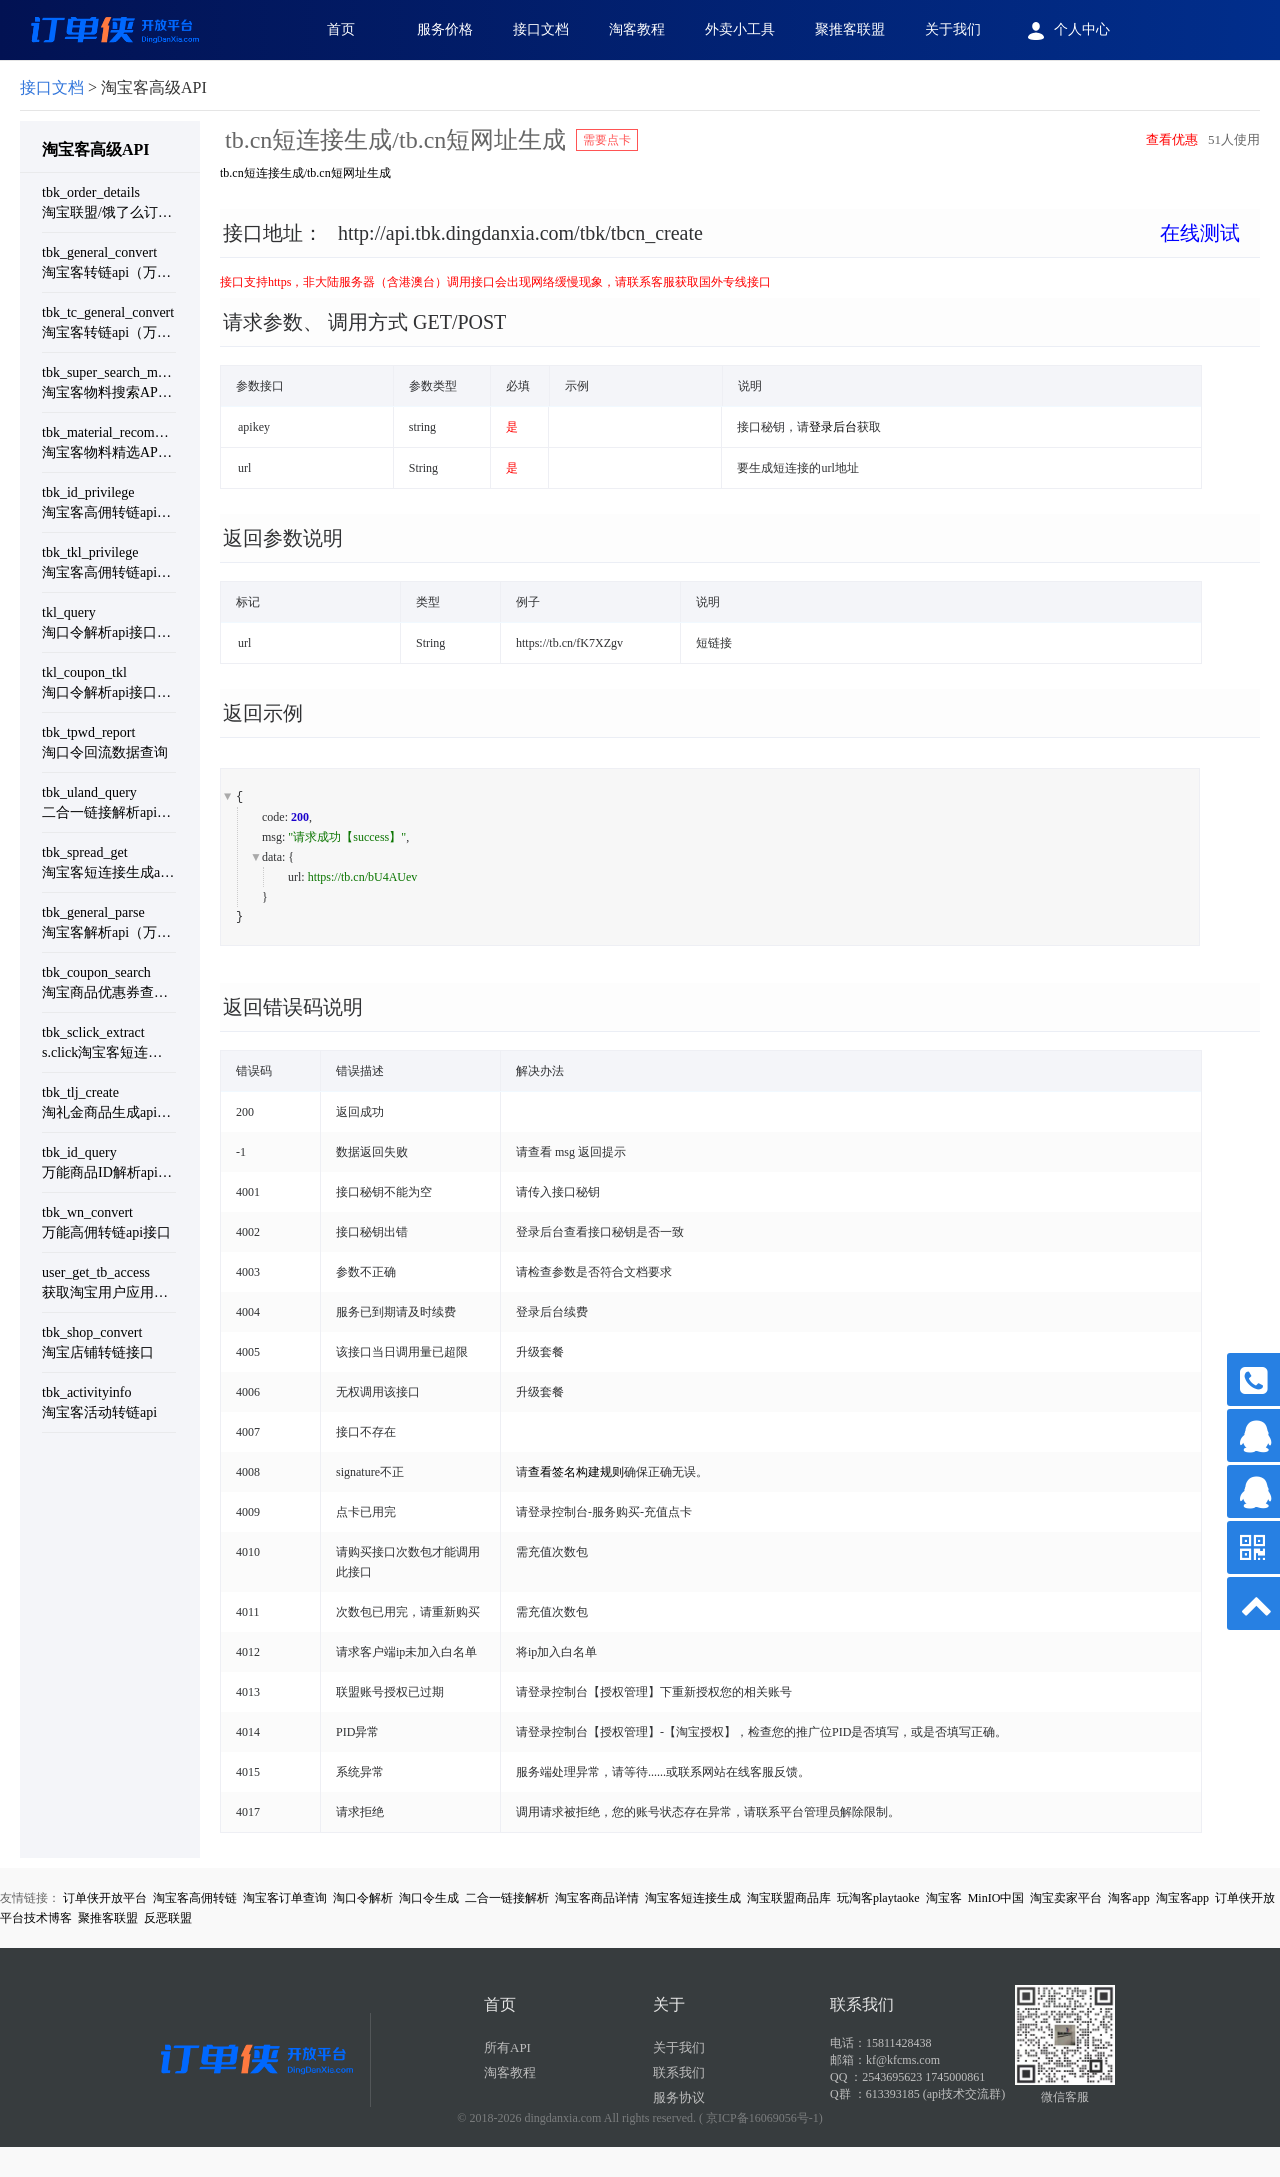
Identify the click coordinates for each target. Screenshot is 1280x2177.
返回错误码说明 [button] (293, 1007)
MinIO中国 (996, 1898)
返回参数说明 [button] (283, 538)
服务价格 (445, 29)
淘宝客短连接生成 (693, 1898)
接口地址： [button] (731, 233)
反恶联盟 (168, 1918)
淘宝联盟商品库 (789, 1898)
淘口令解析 (363, 1898)
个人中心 (1065, 31)
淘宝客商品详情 (597, 1898)
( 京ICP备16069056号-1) (761, 2118)
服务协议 (679, 2097)
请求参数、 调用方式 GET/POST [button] (364, 322)
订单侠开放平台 (105, 1898)
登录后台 (833, 427)
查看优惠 (1172, 139)
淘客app (1128, 1898)
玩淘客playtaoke (878, 1898)
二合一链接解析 (507, 1898)
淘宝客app (1182, 1898)
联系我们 (679, 2072)
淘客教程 (637, 29)
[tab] (740, 248)
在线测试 (1200, 233)
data (272, 857)
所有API (507, 2047)
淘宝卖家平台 (1066, 1898)
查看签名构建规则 (576, 1472)
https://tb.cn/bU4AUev (363, 877)
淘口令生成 (429, 1898)
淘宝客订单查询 (285, 1898)
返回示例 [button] (263, 713)
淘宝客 (944, 1898)
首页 (341, 29)
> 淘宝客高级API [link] (113, 87)
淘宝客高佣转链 (195, 1898)
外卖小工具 (740, 29)
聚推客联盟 (850, 29)
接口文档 (541, 29)
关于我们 (953, 29)
